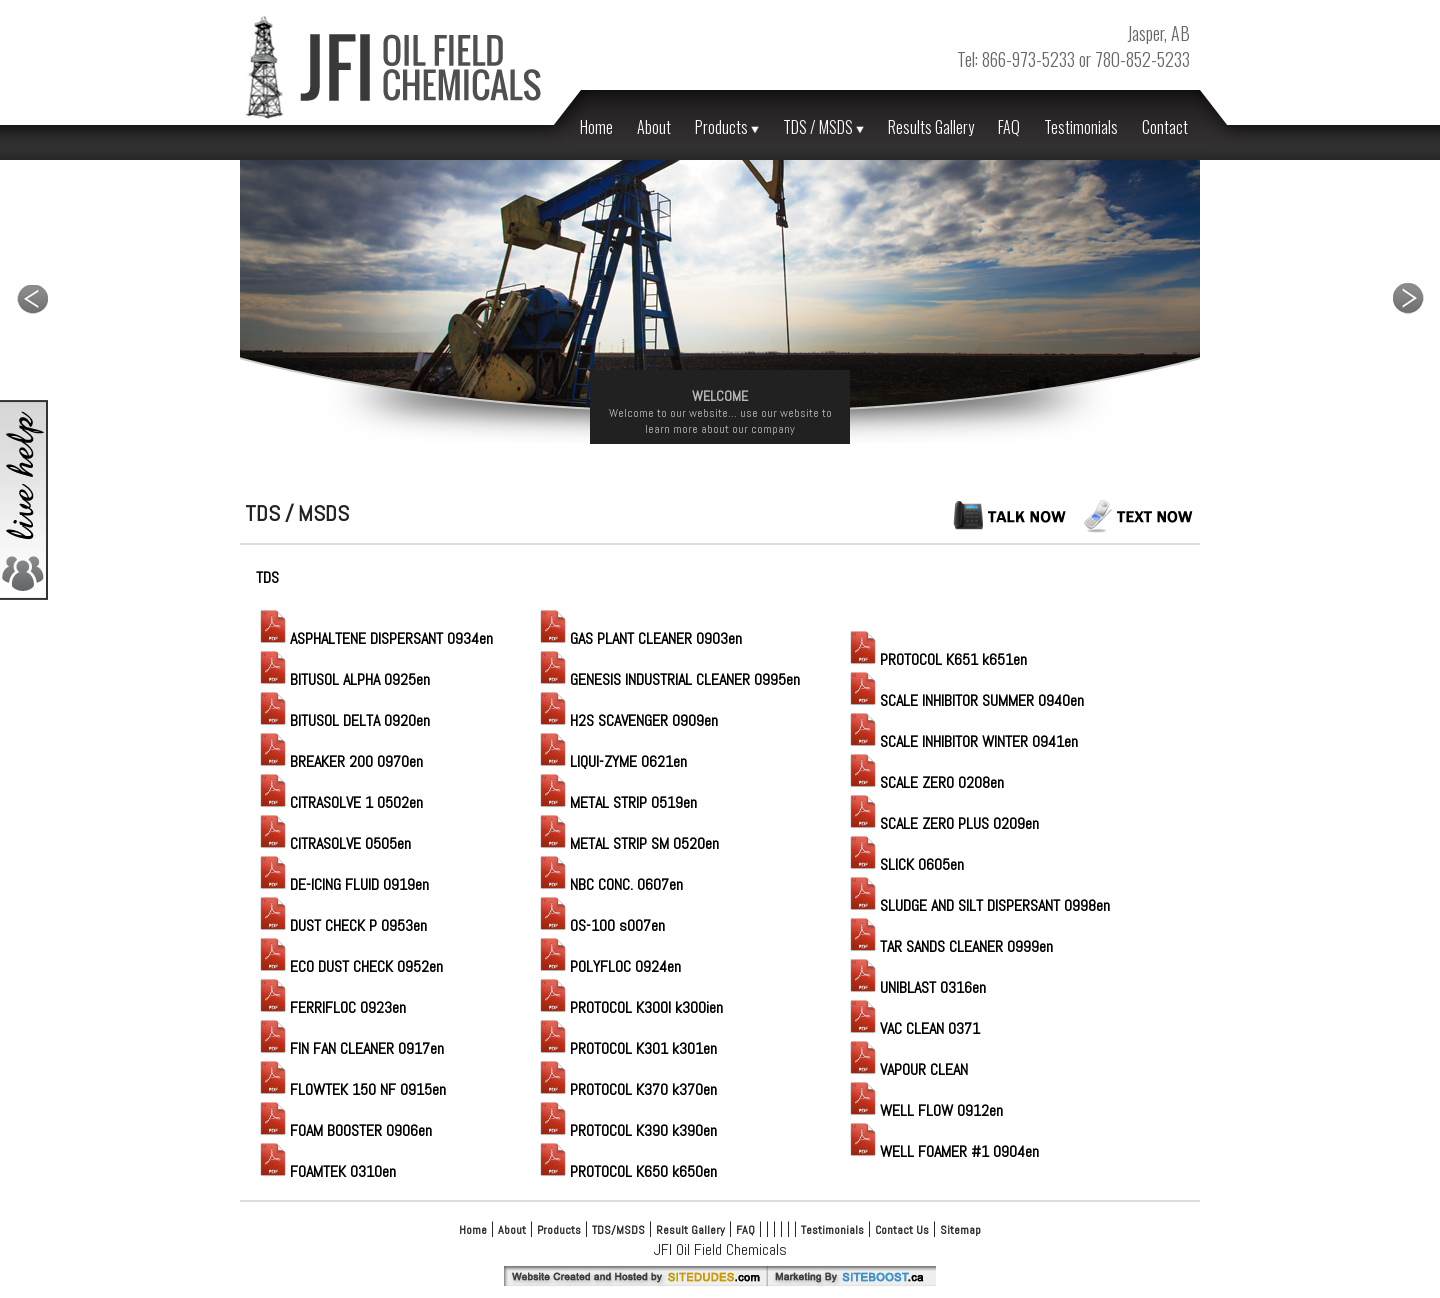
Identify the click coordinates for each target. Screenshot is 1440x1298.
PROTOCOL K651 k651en (936, 659)
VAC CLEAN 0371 (913, 1028)
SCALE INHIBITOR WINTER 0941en (962, 741)
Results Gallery (931, 127)
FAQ (1009, 127)
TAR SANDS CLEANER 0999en (949, 946)
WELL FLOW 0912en (924, 1110)
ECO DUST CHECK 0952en (349, 966)
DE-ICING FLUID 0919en (342, 884)
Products (727, 127)
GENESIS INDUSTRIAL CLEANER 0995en (668, 679)
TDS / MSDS (823, 127)
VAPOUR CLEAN (907, 1069)
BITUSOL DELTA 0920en (343, 720)
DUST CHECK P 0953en (341, 925)
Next (1408, 298)
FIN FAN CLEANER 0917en (350, 1048)
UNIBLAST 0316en (916, 987)
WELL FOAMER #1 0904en (942, 1151)
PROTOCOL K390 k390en (626, 1130)
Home (596, 127)
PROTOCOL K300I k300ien (629, 1007)
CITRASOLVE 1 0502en (339, 802)
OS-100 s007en (600, 925)
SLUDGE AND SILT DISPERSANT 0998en (978, 905)
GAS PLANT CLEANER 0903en (639, 638)
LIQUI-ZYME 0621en (611, 761)
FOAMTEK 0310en (326, 1171)
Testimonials (1081, 127)
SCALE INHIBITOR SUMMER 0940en (965, 700)
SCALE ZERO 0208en (925, 782)
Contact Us (902, 1230)
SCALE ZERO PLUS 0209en (942, 823)
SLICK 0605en (905, 864)
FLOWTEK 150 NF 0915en (351, 1089)
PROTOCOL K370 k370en (626, 1089)
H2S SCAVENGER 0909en (627, 720)
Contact (1165, 127)
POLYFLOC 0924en (608, 966)
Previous (32, 298)
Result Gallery (690, 1230)
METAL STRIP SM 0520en (627, 843)
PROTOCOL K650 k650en (626, 1171)
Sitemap (960, 1230)
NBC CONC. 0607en (609, 884)
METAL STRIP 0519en (616, 802)
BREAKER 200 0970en (339, 761)
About (654, 127)
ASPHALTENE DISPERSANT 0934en (374, 638)
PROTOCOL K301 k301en (626, 1048)
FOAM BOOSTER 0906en (344, 1130)
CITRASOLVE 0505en (333, 843)
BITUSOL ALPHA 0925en (343, 679)
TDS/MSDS (618, 1230)
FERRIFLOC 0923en (331, 1007)
